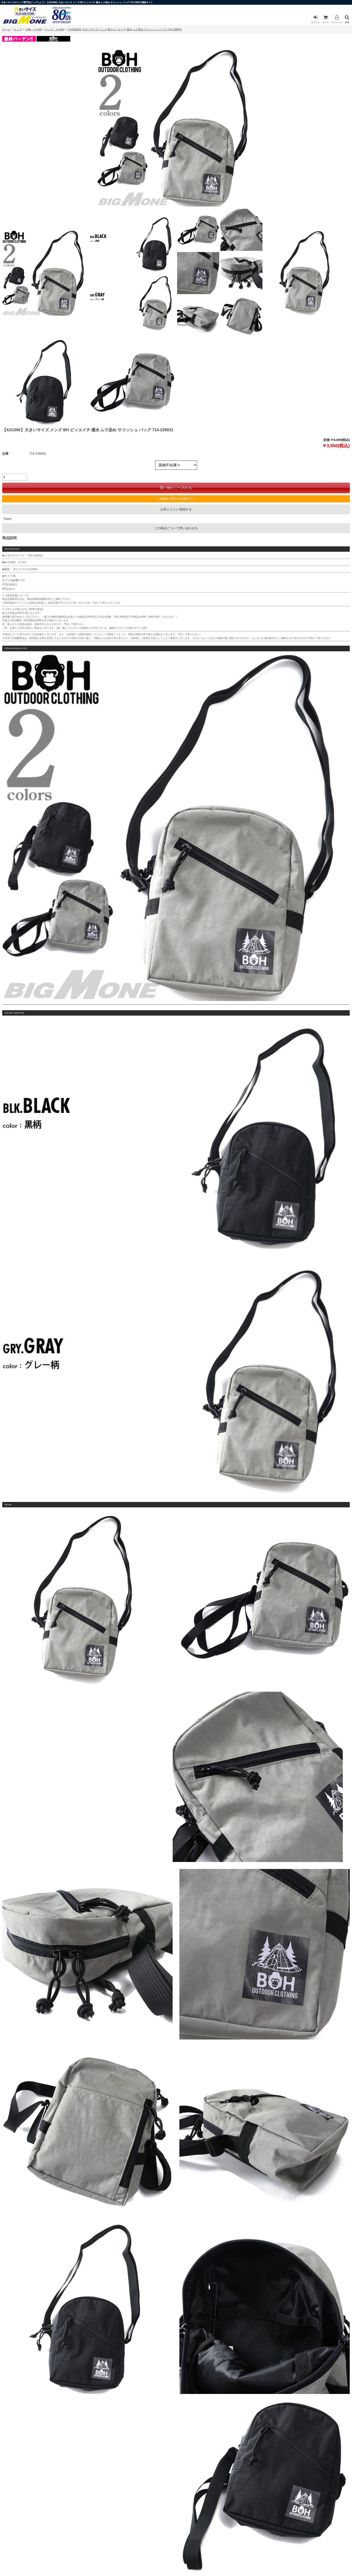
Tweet (7, 519)
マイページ (337, 19)
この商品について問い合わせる (176, 528)
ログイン (315, 19)
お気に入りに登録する (176, 509)
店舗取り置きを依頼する (176, 499)
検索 (347, 19)
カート (325, 19)
